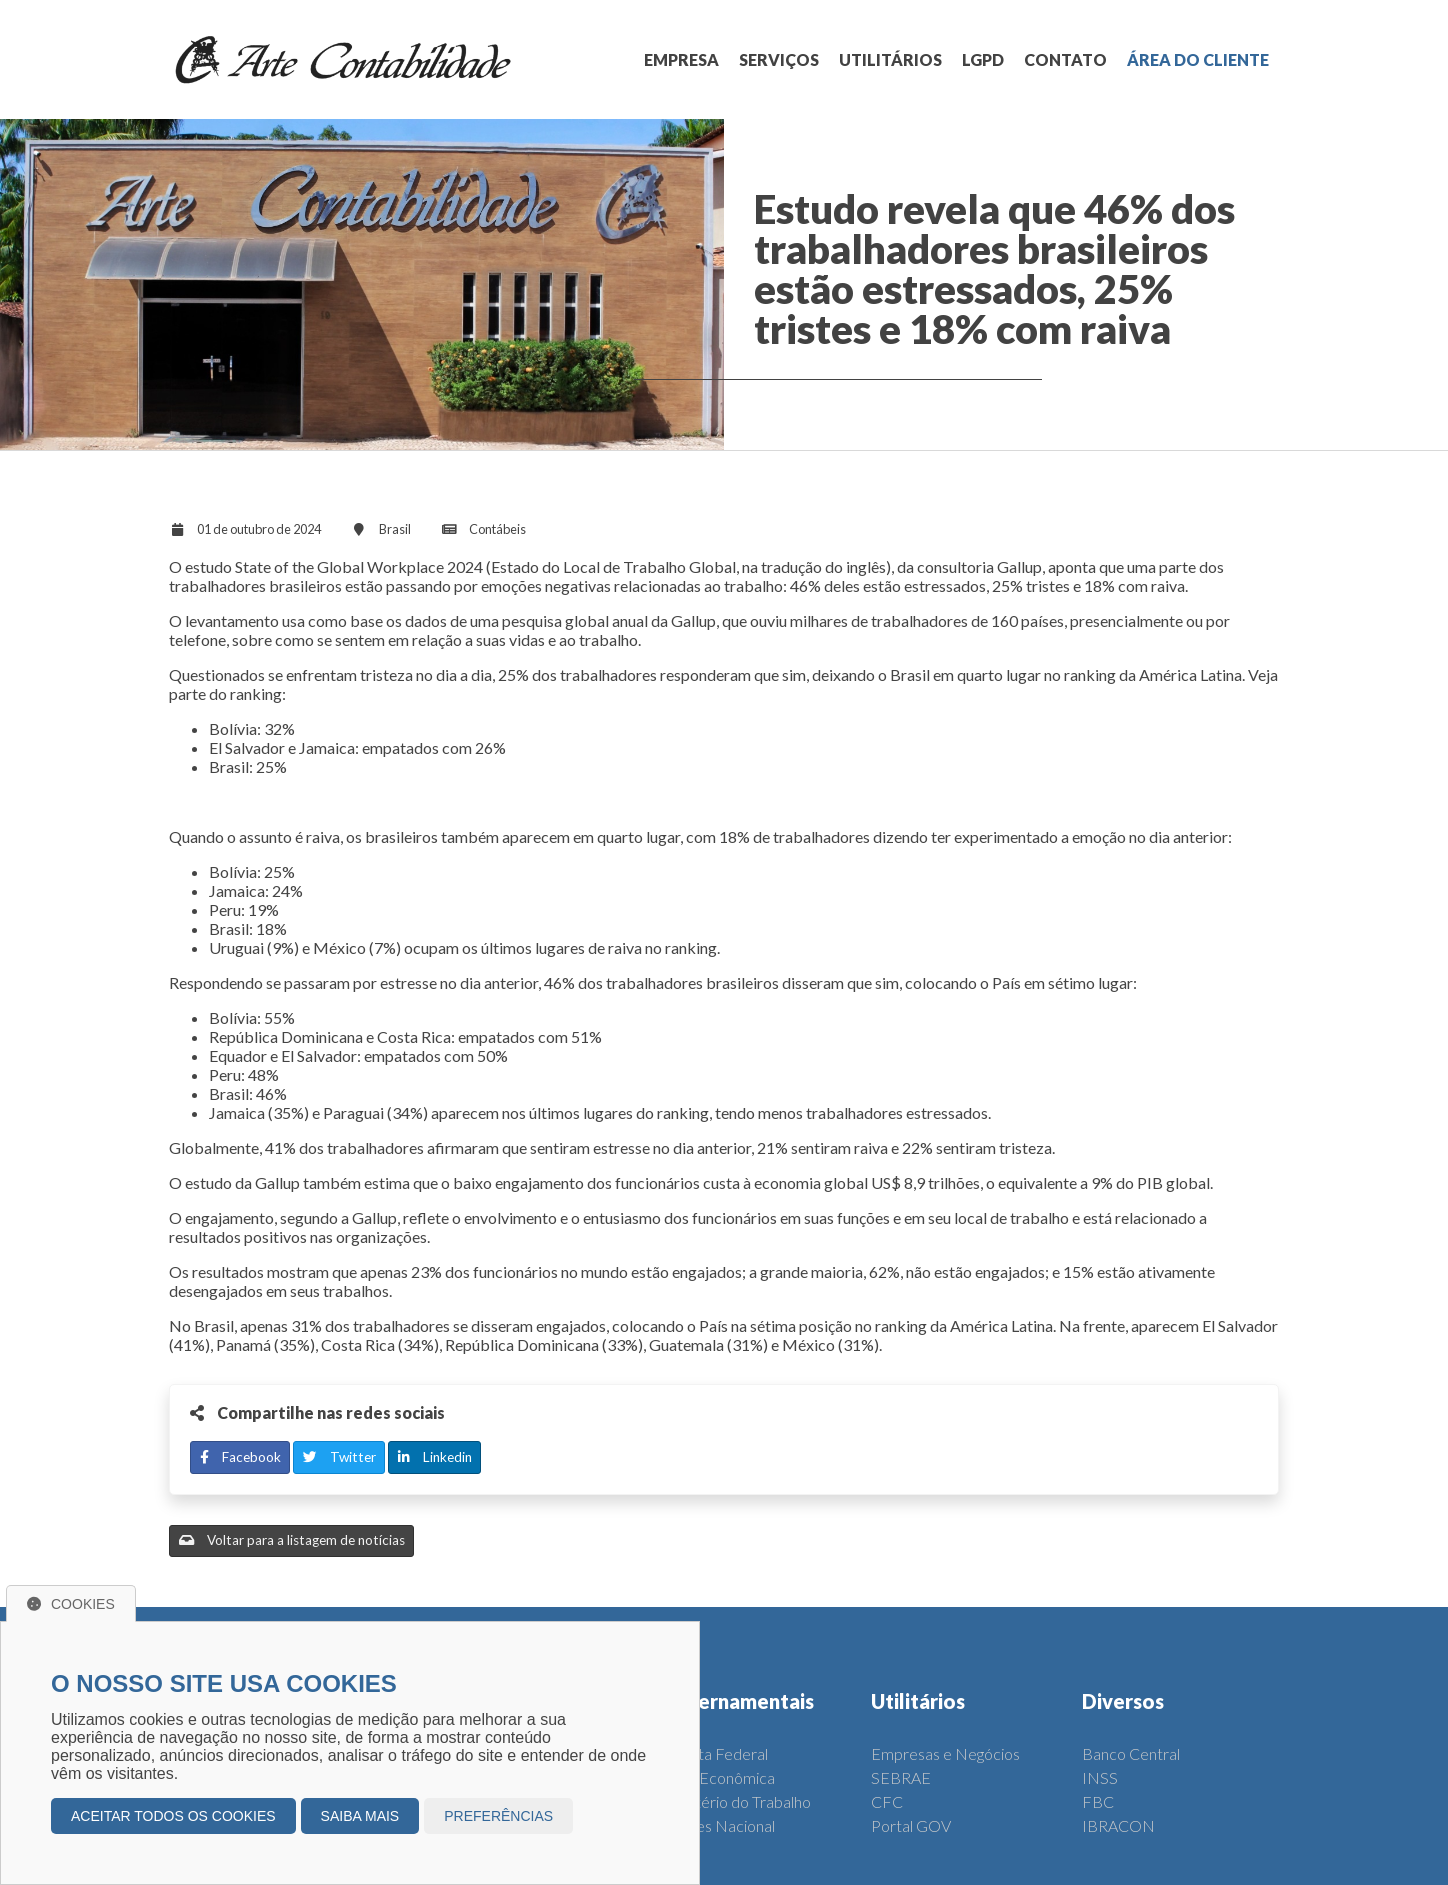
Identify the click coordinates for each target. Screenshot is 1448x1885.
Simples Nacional (717, 1825)
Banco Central (1131, 1753)
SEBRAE (901, 1777)
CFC (887, 1801)
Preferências (498, 1816)
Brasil (395, 529)
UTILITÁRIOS (890, 59)
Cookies (71, 1604)
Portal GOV (911, 1825)
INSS (1100, 1777)
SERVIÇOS (779, 59)
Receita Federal (713, 1753)
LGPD (983, 59)
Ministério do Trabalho (735, 1801)
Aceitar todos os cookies (173, 1816)
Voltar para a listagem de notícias (292, 1540)
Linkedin (435, 1457)
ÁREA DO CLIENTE (1198, 59)
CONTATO (1065, 59)
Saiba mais (360, 1816)
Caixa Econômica (717, 1777)
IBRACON (1118, 1825)
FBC (1098, 1801)
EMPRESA (681, 59)
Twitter (339, 1457)
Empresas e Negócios (945, 1753)
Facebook (240, 1457)
